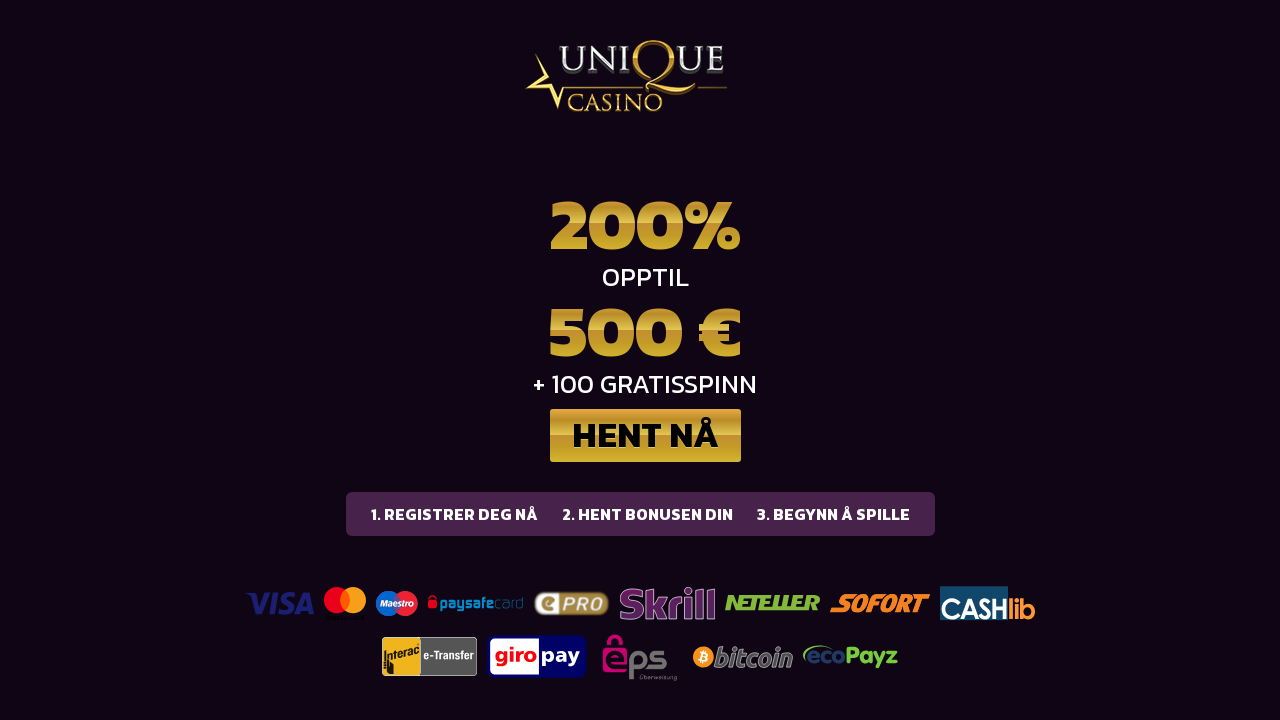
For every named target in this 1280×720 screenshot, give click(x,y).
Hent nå (645, 435)
